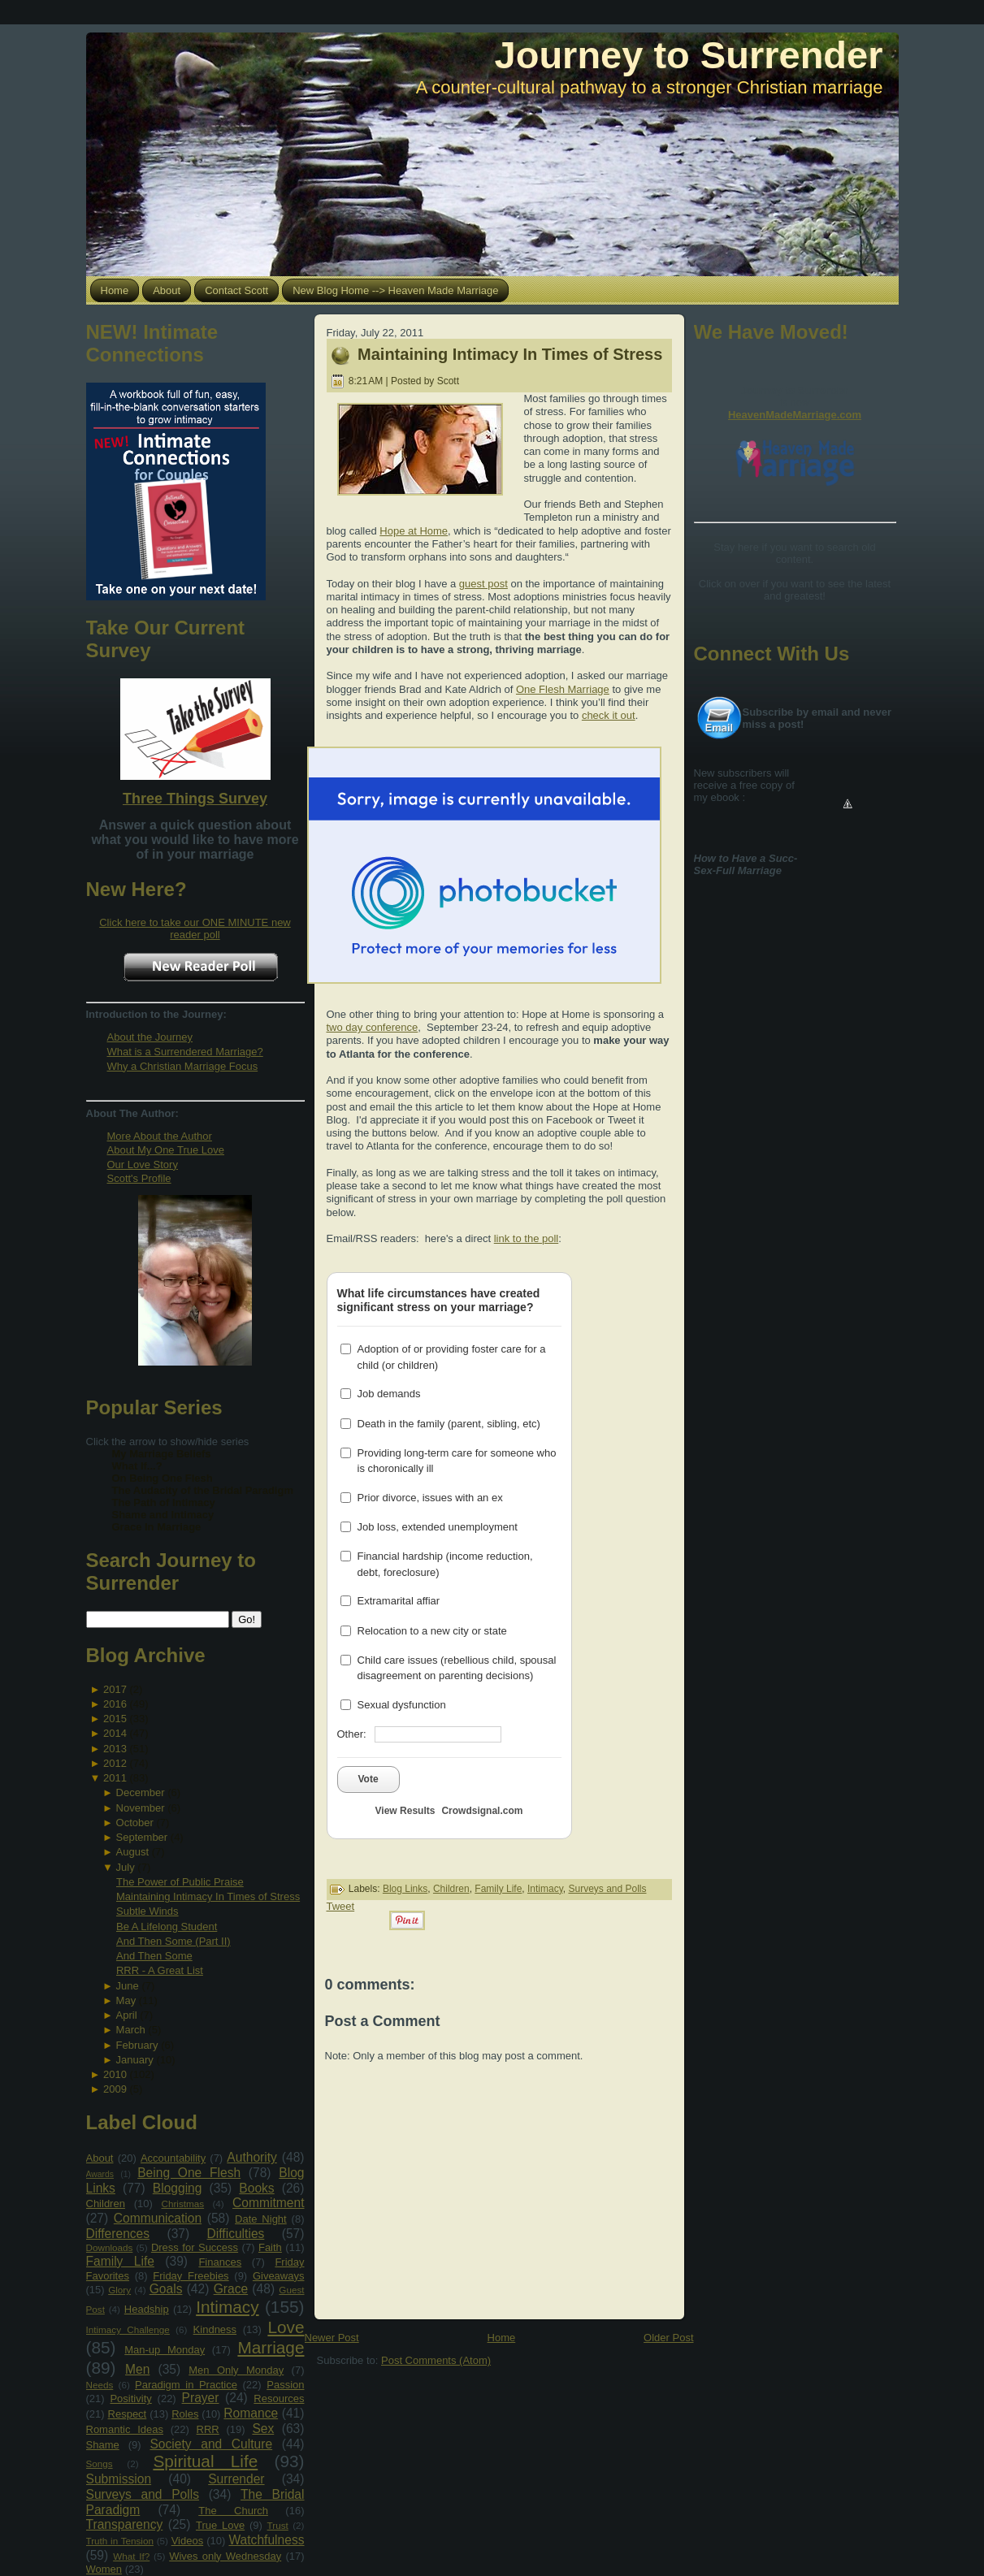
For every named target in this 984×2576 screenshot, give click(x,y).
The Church (233, 2511)
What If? (131, 2556)
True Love (220, 2525)
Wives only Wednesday (225, 2556)
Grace (231, 2289)
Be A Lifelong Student (166, 1926)
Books (256, 2188)
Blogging (177, 2188)
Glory (119, 2289)
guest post (483, 584)
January (135, 2060)
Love (285, 2327)
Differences (118, 2233)
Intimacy (227, 2306)
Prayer (200, 2398)
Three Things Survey (195, 798)
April (126, 2015)
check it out (608, 715)
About (100, 2158)
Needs (100, 2384)
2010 (115, 2074)
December (140, 1792)
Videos (187, 2541)
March (130, 2030)
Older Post (668, 2337)
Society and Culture (211, 2444)
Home (502, 2337)
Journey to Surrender (689, 54)
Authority (252, 2157)
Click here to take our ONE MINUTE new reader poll (195, 928)
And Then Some (154, 1956)
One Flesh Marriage (562, 689)
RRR (208, 2429)
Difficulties (236, 2233)
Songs (99, 2463)
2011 (115, 1778)
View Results (405, 1810)
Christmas (182, 2203)
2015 (115, 1718)
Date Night (261, 2219)
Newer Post (332, 2337)
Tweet (341, 1906)
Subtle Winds (147, 1911)
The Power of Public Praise (180, 1882)
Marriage (270, 2347)
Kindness (214, 2329)
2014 (115, 1733)
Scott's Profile (139, 1178)
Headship (146, 2309)
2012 (115, 1763)
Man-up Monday (164, 2350)
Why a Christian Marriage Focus (182, 1066)
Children (105, 2203)
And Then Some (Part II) (173, 1941)
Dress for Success (194, 2247)
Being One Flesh (189, 2173)
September (142, 1837)
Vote (368, 1779)
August (132, 1852)
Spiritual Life (205, 2461)
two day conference (372, 1027)
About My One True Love (166, 1150)
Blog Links (405, 1888)
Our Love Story (142, 1164)
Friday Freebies (190, 2276)
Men (137, 2369)
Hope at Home (413, 531)
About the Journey (150, 1037)
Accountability (173, 2158)
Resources (279, 2398)
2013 (115, 1749)
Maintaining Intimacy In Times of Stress (208, 1896)
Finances (219, 2262)
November (140, 1808)
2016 (115, 1704)
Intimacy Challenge (128, 2329)
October (135, 1822)
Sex (263, 2428)
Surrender (236, 2479)
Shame (102, 2445)
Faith (270, 2247)
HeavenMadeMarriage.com (794, 415)
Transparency (124, 2524)
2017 (115, 1689)
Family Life (120, 2261)
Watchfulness (266, 2540)
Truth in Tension (120, 2540)
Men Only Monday (236, 2370)
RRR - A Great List (159, 1970)
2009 (115, 2089)
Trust (277, 2525)
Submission (119, 2479)
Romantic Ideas (124, 2429)
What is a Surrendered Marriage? (185, 1052)
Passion (285, 2385)
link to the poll (526, 1238)
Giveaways (279, 2276)
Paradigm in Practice (186, 2385)
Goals (166, 2289)
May (126, 2000)
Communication (158, 2218)
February (137, 2045)
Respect (127, 2414)
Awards (100, 2174)
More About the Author (159, 1136)
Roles (184, 2414)
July (125, 1867)
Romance (250, 2413)
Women (104, 2569)
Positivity (130, 2398)
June (127, 1986)
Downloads (109, 2247)
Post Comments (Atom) (436, 2360)
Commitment (268, 2203)
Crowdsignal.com (481, 1810)
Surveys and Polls (143, 2494)
